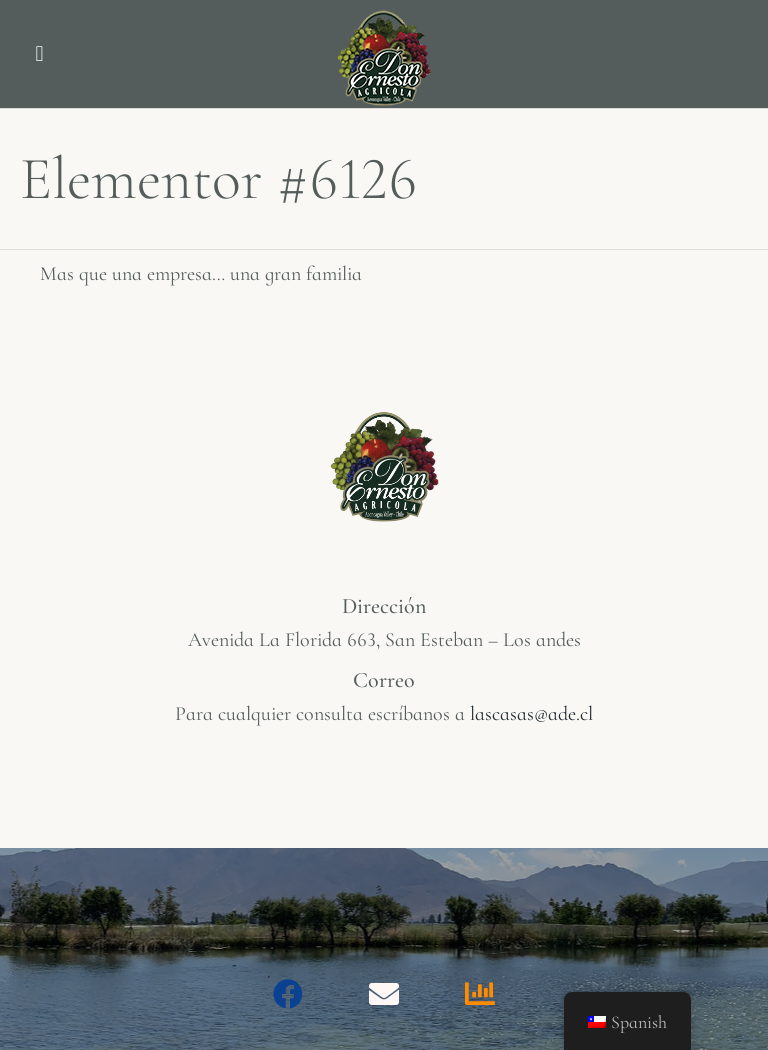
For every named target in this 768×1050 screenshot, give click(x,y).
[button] (39, 54)
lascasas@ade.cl (531, 714)
